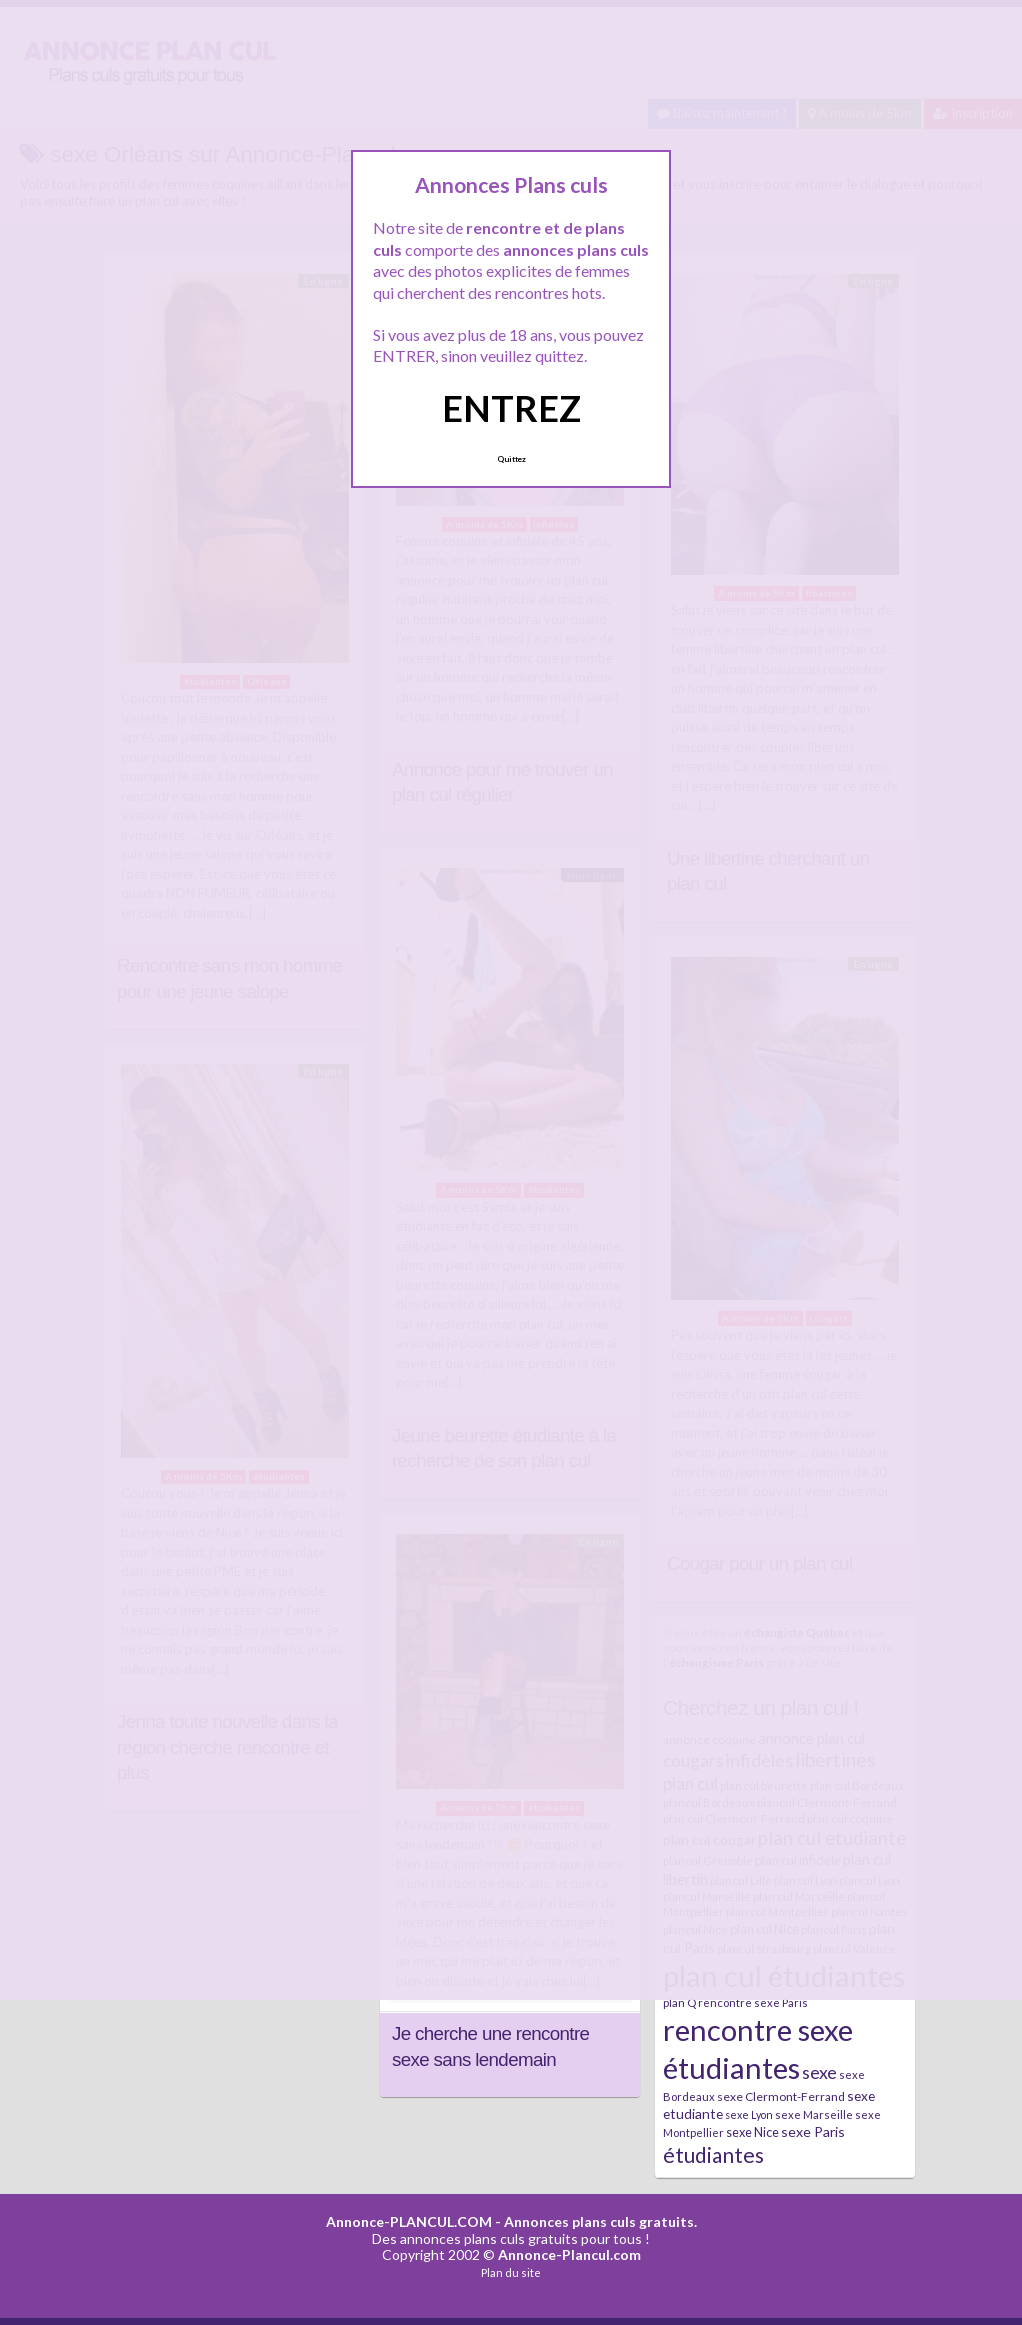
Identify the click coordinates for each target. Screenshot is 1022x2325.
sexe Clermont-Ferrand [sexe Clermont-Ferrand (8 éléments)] (781, 2096)
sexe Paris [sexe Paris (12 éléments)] (813, 2131)
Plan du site (511, 2272)
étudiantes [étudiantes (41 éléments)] (713, 2154)
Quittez (511, 459)
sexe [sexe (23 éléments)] (819, 2072)
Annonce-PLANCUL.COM (409, 2221)
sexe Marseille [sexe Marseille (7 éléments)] (814, 2114)
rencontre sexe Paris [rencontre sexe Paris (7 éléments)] (753, 2002)
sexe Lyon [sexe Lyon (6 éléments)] (749, 2114)
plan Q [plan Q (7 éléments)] (679, 2002)
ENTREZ (511, 408)
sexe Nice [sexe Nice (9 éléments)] (752, 2132)
